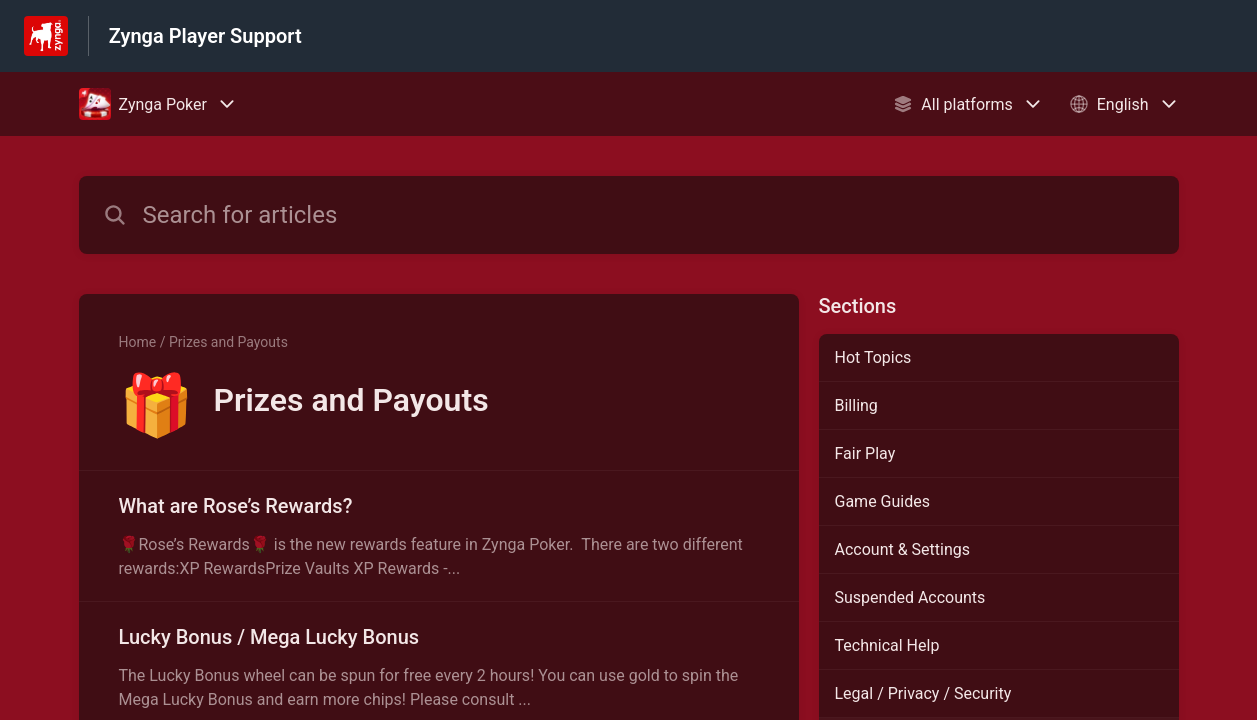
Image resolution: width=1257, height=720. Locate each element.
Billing (856, 405)
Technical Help (887, 645)
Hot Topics (873, 357)
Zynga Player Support (205, 36)
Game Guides (882, 501)
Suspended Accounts (910, 597)
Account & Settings (903, 549)
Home (138, 342)
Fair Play (865, 453)
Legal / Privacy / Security (923, 693)
